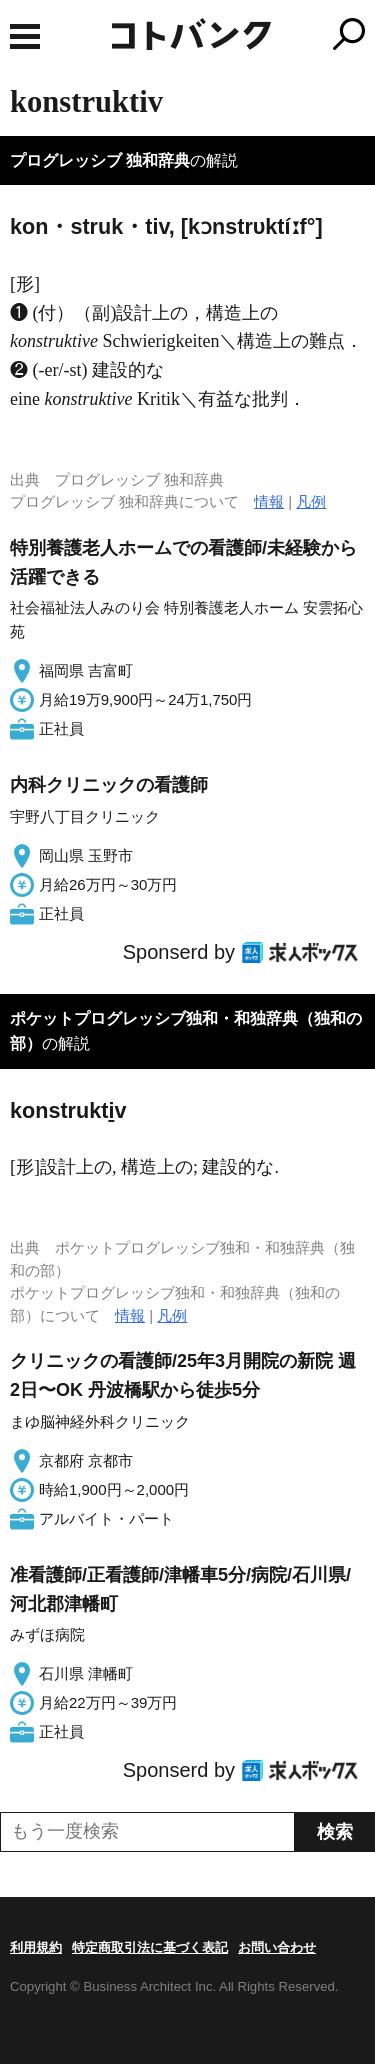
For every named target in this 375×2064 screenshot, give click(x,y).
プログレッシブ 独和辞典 (100, 160)
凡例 (311, 501)
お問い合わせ (277, 1947)
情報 (269, 501)
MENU (25, 36)
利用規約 (36, 1947)
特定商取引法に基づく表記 (150, 1947)
